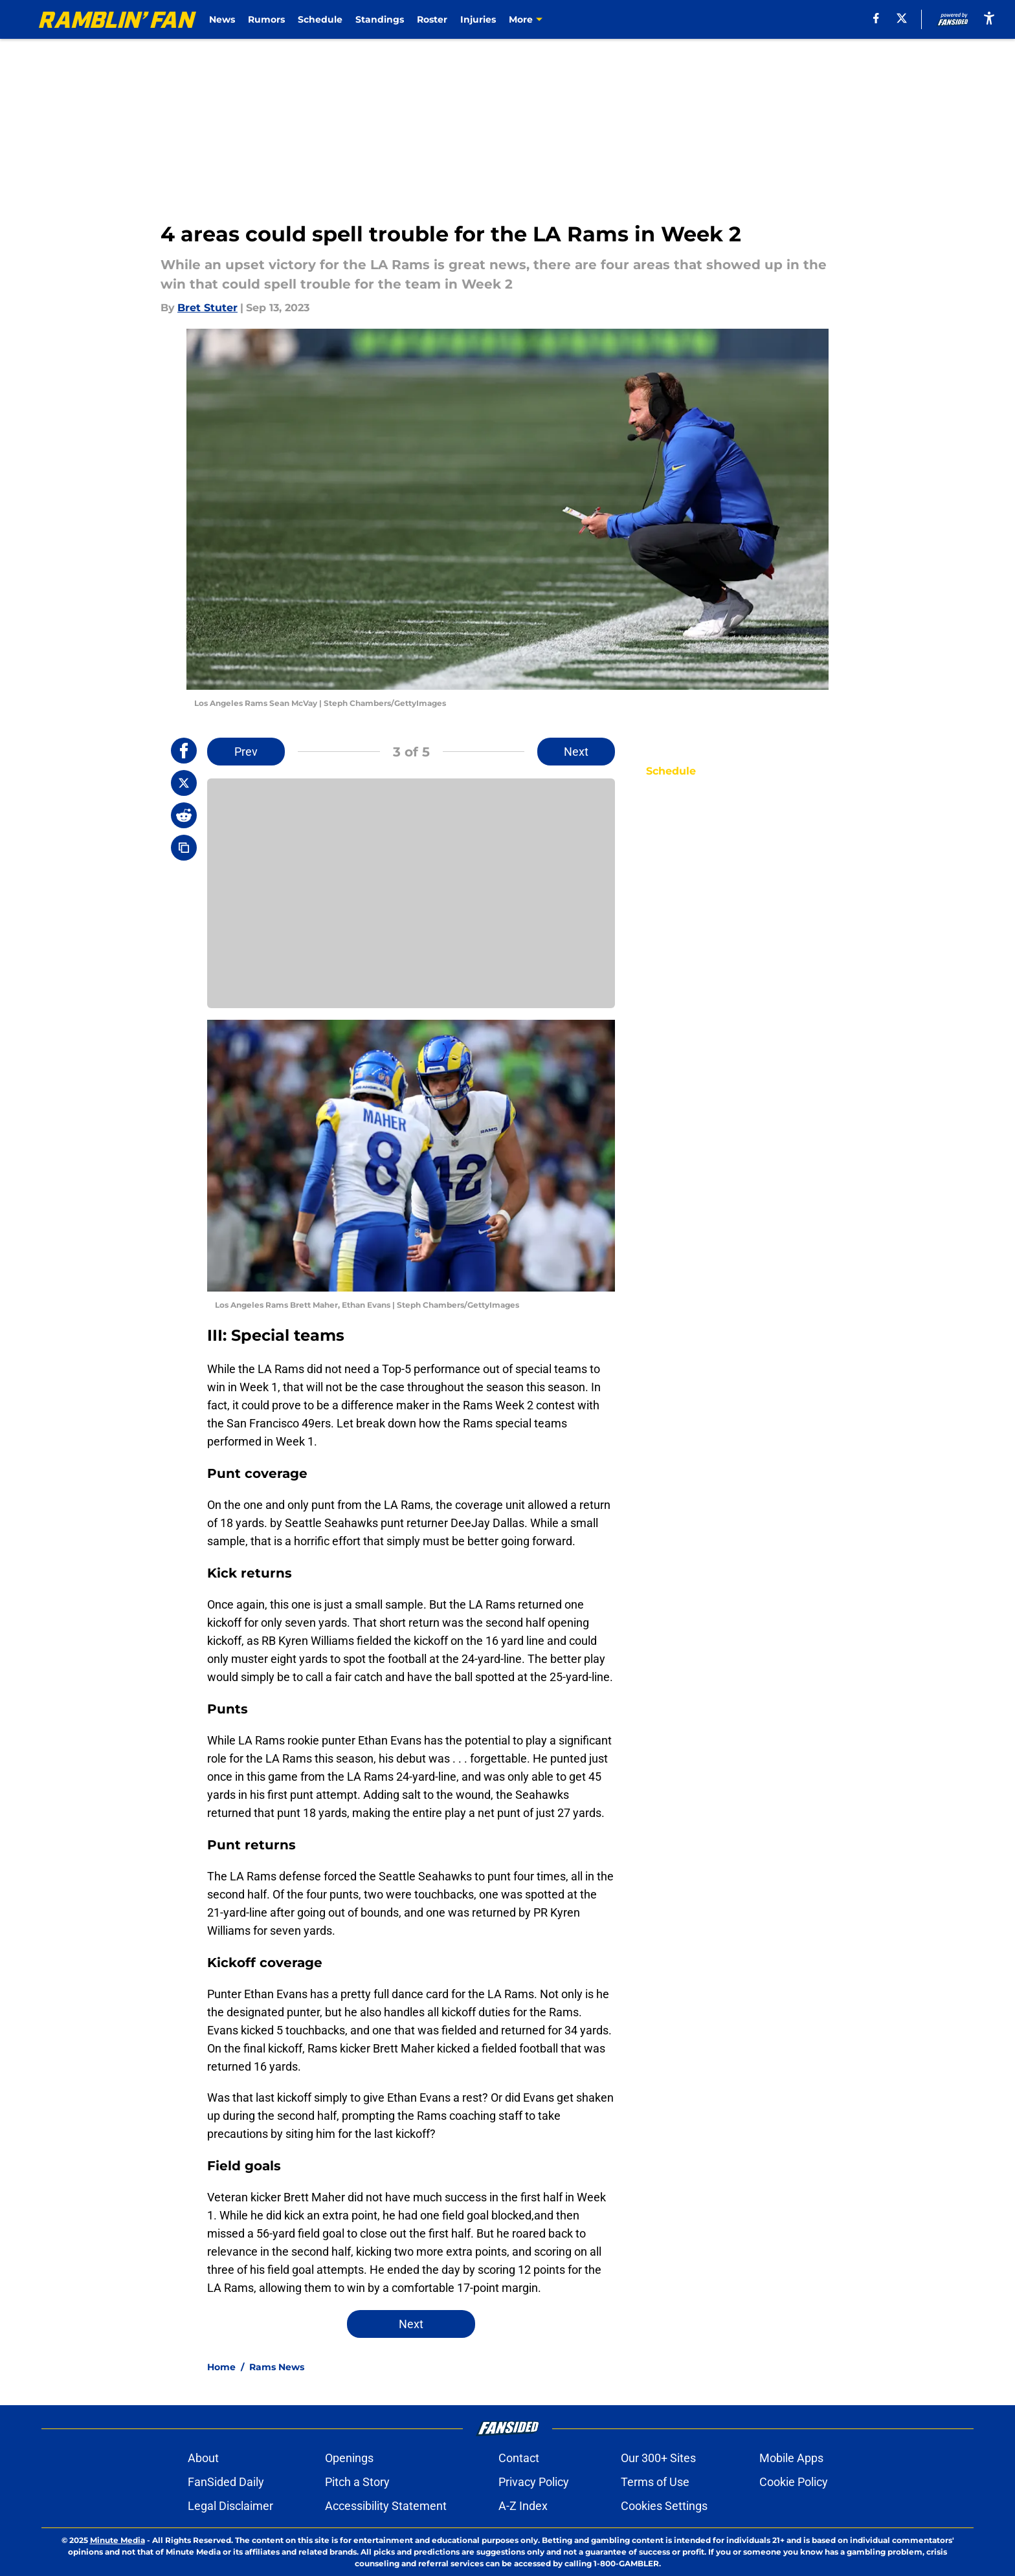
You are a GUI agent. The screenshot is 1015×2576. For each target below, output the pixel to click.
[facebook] (876, 18)
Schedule (320, 19)
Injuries (478, 19)
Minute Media (117, 2540)
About (203, 2458)
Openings (349, 2458)
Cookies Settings (664, 2506)
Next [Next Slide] (576, 751)
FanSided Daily (226, 2482)
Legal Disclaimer (230, 2506)
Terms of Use (655, 2482)
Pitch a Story (357, 2482)
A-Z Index (523, 2506)
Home (221, 2367)
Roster (432, 19)
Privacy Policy (533, 2482)
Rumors (266, 19)
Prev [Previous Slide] (246, 751)
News (222, 19)
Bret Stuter (207, 308)
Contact (518, 2458)
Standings (379, 19)
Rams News (276, 2367)
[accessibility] (989, 18)
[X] (902, 18)
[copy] (184, 848)
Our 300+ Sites (658, 2458)
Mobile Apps (791, 2458)
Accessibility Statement (386, 2506)
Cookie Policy (793, 2482)
